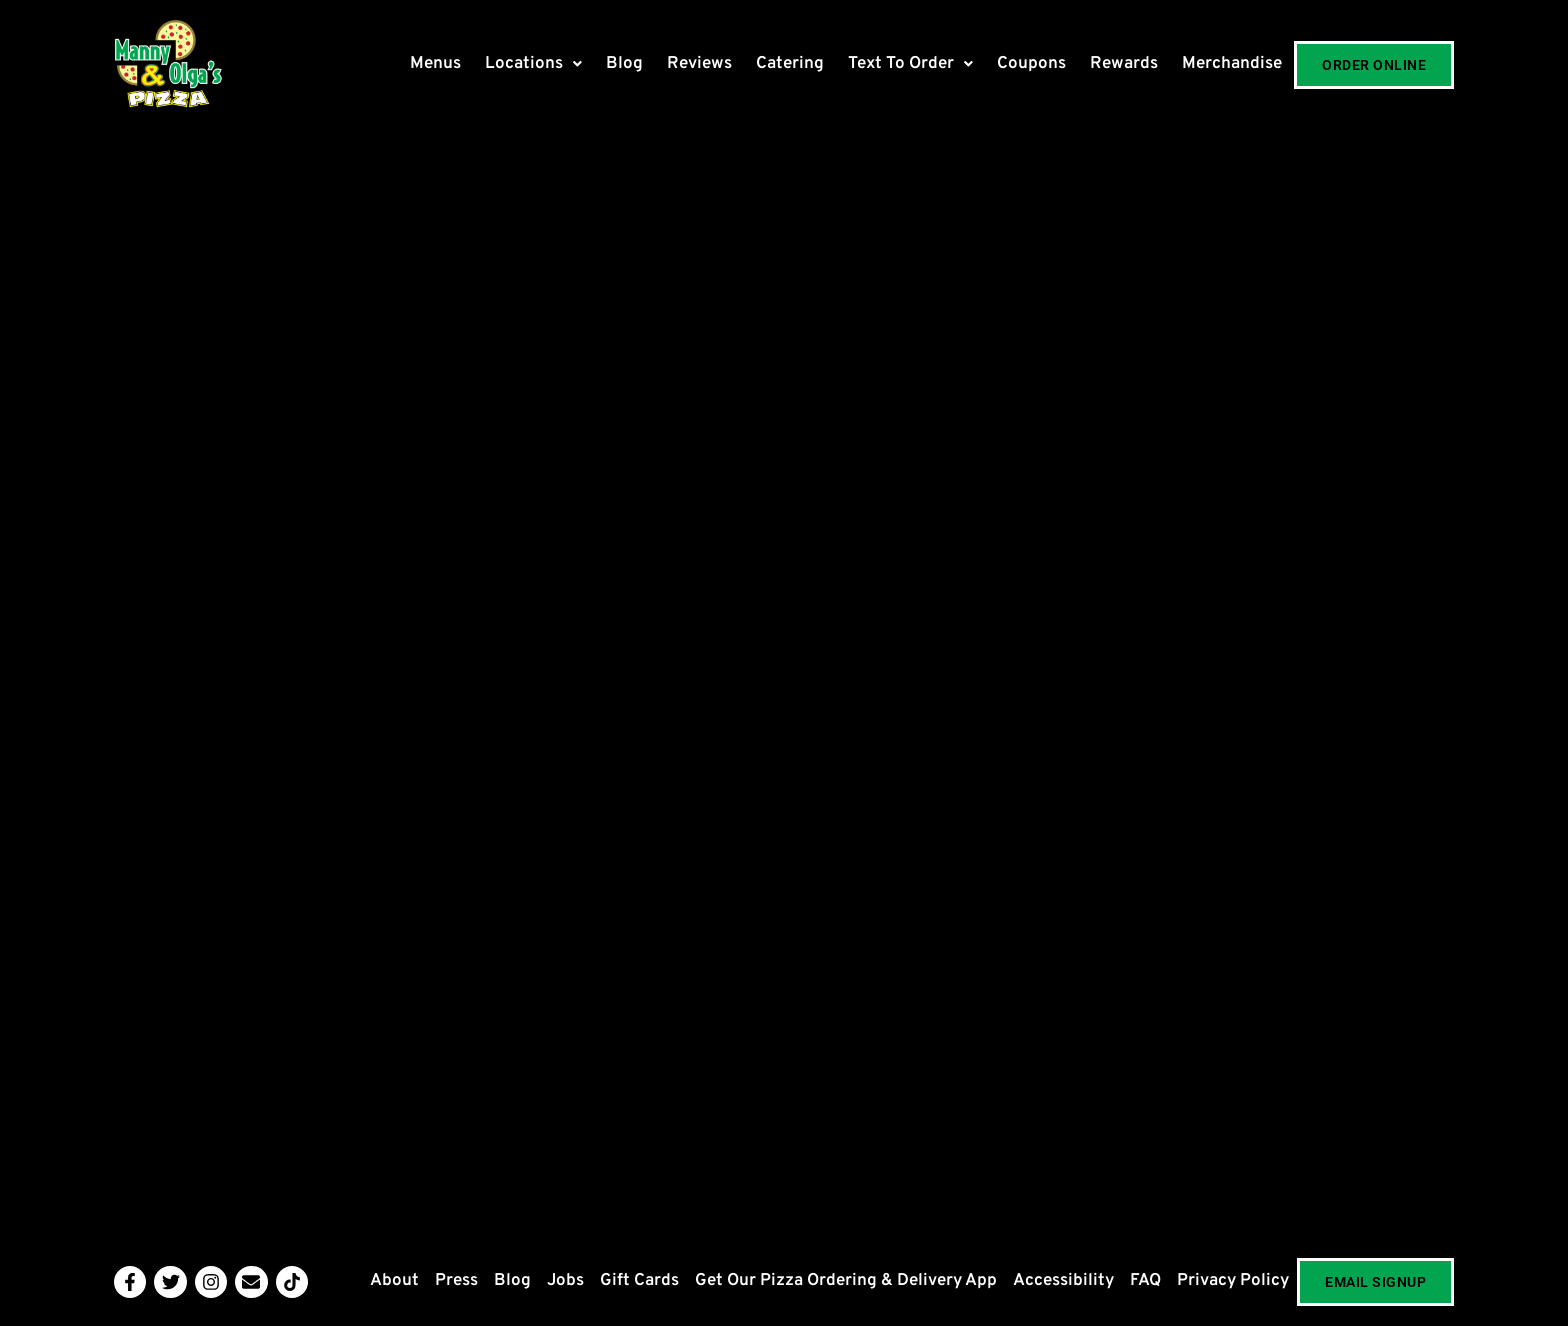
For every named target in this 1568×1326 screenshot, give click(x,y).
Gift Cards (639, 1281)
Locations (533, 64)
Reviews (699, 64)
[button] (533, 64)
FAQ (1145, 1281)
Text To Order (910, 64)
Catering (790, 64)
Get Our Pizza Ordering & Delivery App (846, 1281)
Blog (624, 64)
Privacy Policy (1233, 1281)
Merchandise (1232, 64)
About (394, 1281)
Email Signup (1375, 1282)
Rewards (1124, 64)
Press (456, 1281)
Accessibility (1063, 1281)
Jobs (565, 1281)
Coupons (1031, 64)
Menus (435, 64)
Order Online (1374, 65)
